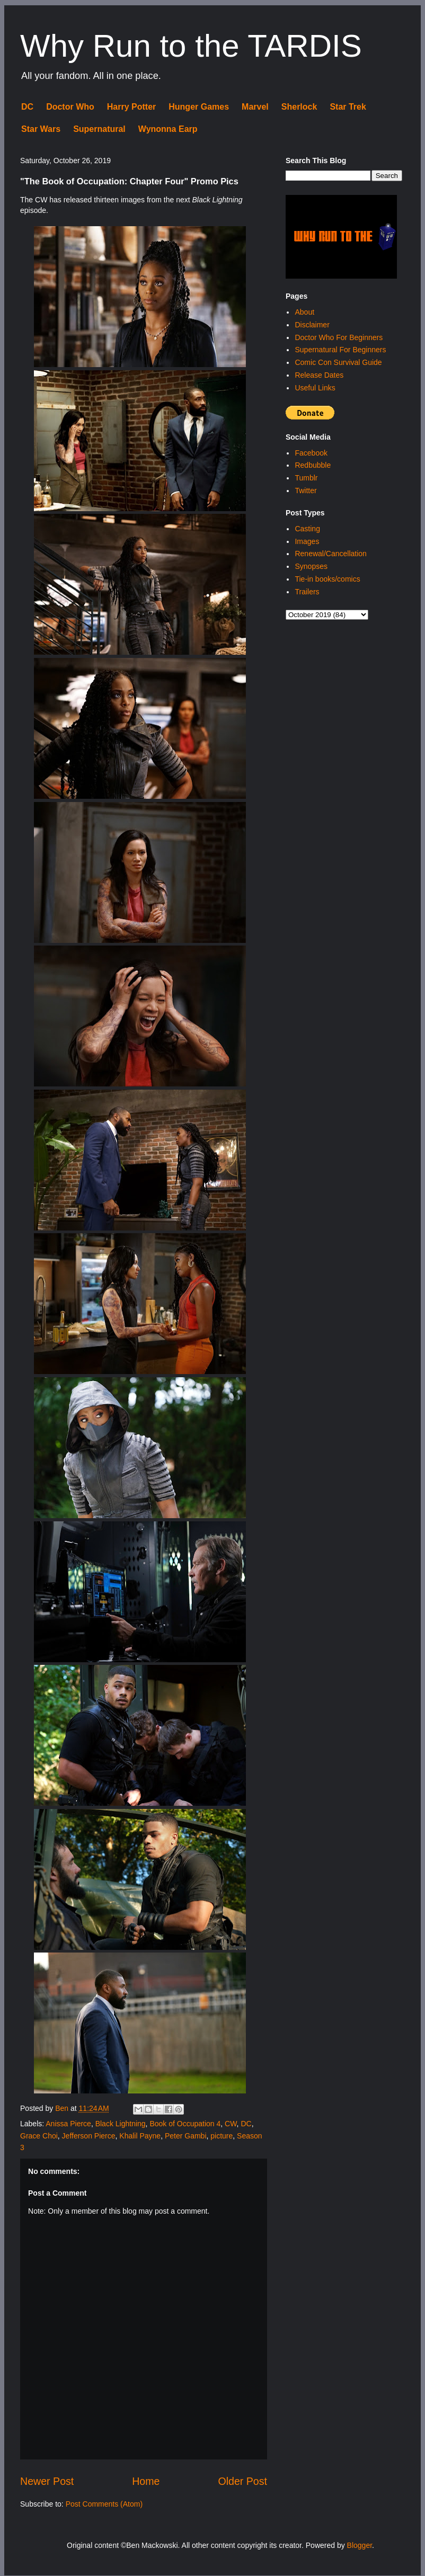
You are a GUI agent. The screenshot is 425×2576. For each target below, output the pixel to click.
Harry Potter (131, 106)
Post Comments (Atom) (104, 2504)
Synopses (311, 566)
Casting (307, 528)
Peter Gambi (186, 2136)
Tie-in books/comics (327, 579)
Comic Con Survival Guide (338, 362)
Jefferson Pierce (89, 2136)
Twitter (305, 490)
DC (27, 106)
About (304, 312)
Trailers (307, 591)
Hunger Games (199, 106)
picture (221, 2136)
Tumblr (306, 478)
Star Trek (348, 106)
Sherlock (299, 106)
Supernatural (99, 128)
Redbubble (313, 465)
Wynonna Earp (168, 128)
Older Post (242, 2481)
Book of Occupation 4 (184, 2123)
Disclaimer (312, 324)
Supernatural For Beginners (340, 349)
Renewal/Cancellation (330, 553)
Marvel (255, 106)
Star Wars (40, 128)
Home (146, 2481)
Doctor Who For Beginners (339, 337)
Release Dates (319, 375)
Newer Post (47, 2481)
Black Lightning (120, 2123)
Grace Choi (39, 2136)
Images (307, 541)
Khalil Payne (140, 2136)
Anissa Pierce (68, 2123)
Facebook (311, 453)
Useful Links (315, 388)
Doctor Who (70, 106)
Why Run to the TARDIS (191, 46)
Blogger (359, 2545)
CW (231, 2123)
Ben (62, 2108)
